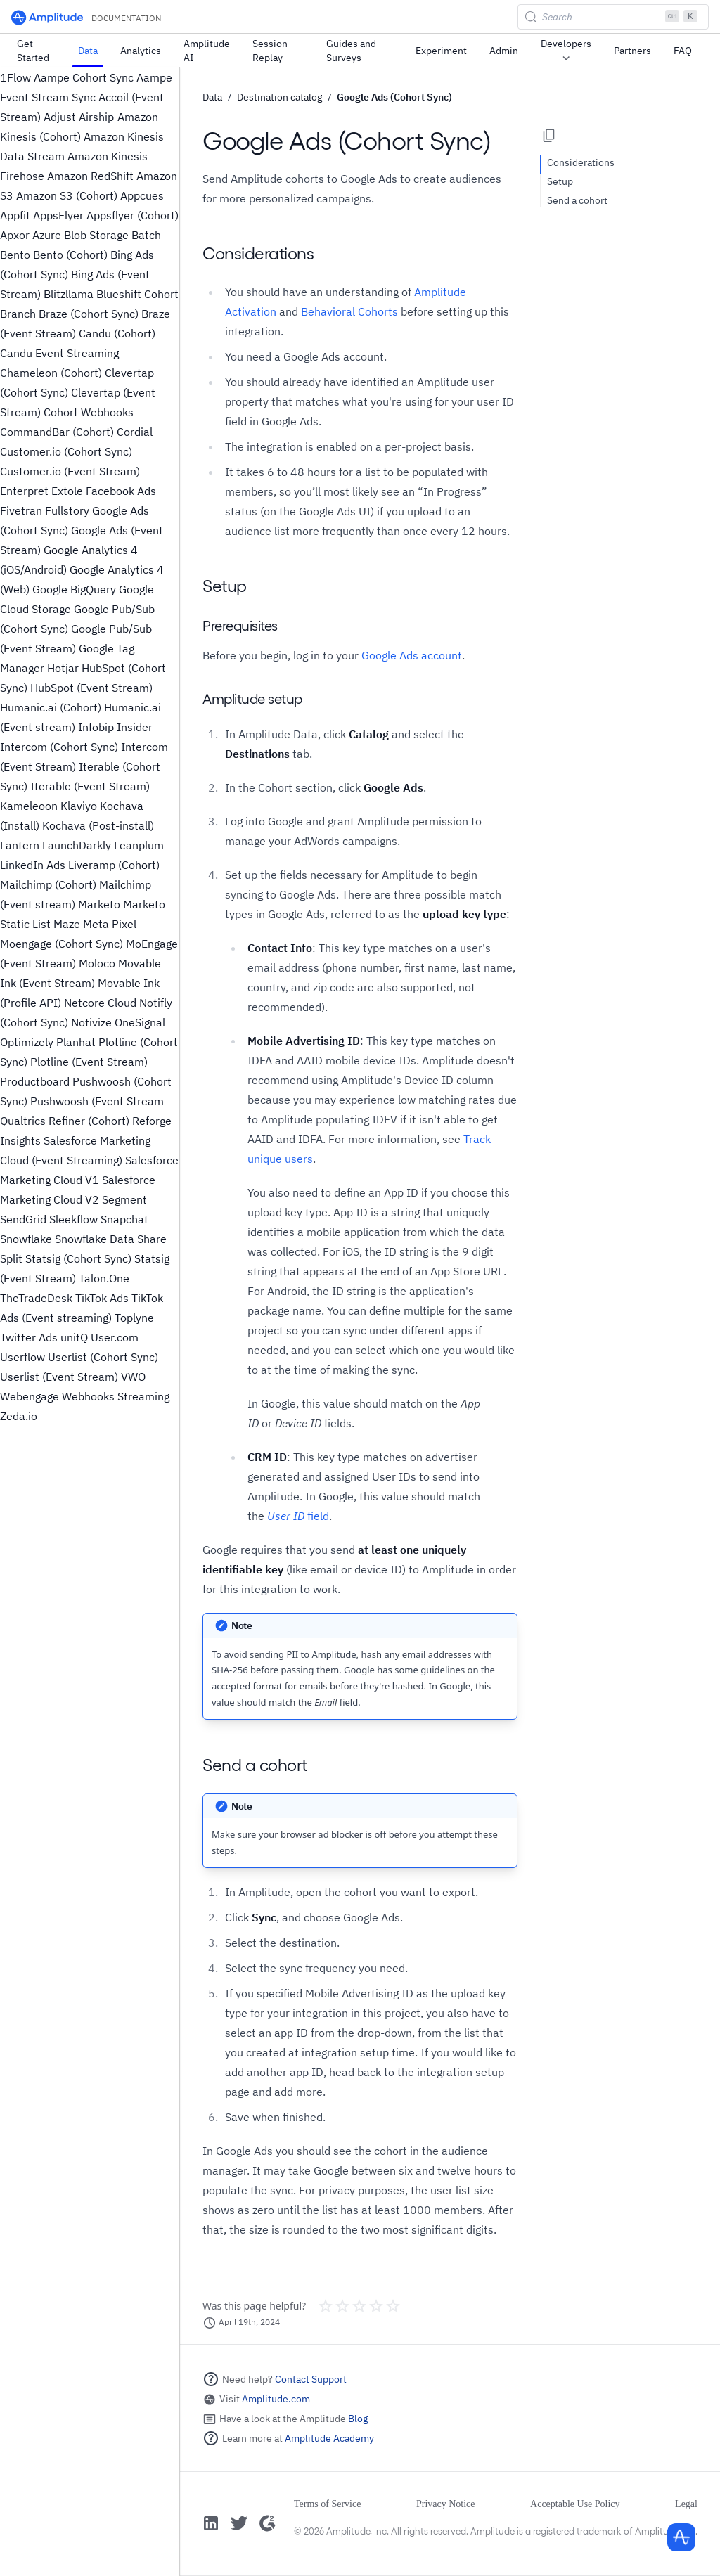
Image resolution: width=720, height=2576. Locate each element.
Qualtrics (23, 1121)
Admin (503, 50)
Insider (135, 727)
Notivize (91, 1022)
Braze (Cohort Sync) (89, 314)
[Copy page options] (549, 136)
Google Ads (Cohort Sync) (394, 97)
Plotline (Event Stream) (89, 1062)
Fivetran (21, 510)
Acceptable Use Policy (575, 2504)
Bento (15, 254)
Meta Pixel (109, 924)
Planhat (76, 1042)
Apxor (15, 235)
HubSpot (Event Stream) (91, 688)
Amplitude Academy (329, 2438)
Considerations (581, 162)
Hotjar (63, 668)
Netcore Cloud (100, 1003)
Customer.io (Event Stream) (70, 471)
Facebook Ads (121, 491)
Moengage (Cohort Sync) (61, 943)
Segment (124, 1199)
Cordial (135, 432)
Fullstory (67, 510)
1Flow (15, 77)
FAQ (683, 50)
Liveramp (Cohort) (114, 865)
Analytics (140, 50)
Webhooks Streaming (115, 1396)
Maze (66, 924)
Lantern (19, 845)
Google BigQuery (74, 589)
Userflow (22, 1357)
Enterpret (24, 491)
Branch (18, 314)
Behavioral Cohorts (349, 311)
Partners (632, 50)
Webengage (29, 1396)
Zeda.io (18, 1416)
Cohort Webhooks (89, 412)
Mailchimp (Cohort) (48, 884)
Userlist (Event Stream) (59, 1377)
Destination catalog (279, 97)
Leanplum (139, 845)
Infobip (96, 727)
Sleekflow (73, 1219)
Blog (358, 2418)
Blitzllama (69, 294)
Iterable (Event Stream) (90, 786)
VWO (133, 1377)
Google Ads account (411, 655)
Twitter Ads (29, 1337)
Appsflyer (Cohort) (132, 215)
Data (88, 50)
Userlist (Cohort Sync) (103, 1357)
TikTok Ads (102, 1298)
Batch (146, 235)
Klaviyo (78, 806)
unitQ (74, 1337)
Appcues (142, 195)
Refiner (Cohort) (89, 1121)
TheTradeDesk (36, 1298)
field (298, 1516)
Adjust (60, 117)
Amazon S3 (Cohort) (66, 195)
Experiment (441, 50)
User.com (115, 1337)
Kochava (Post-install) (98, 825)
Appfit (15, 215)
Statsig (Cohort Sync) (78, 1258)
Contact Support (311, 2379)
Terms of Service (327, 2504)
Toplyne (134, 1317)
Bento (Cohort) (70, 254)
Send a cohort (577, 200)
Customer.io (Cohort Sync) (66, 451)
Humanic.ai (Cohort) (50, 707)
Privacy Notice (445, 2504)
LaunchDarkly (76, 845)
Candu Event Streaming (59, 353)
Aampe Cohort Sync (84, 77)
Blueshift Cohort (137, 294)
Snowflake (26, 1239)
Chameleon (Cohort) (51, 373)
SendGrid (23, 1219)
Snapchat (124, 1219)
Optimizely (26, 1042)
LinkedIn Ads (32, 865)
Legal (686, 2504)
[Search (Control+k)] (613, 17)
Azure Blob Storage (80, 235)
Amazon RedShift (90, 176)
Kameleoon (29, 806)
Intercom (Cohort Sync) (59, 747)
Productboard (35, 1081)
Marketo (99, 904)
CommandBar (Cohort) (57, 432)
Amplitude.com (276, 2399)
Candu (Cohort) (117, 333)
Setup (560, 181)
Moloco (97, 963)
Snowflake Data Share (111, 1239)
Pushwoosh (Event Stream (97, 1101)
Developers (566, 51)
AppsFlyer (58, 215)
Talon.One (104, 1278)
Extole (67, 491)
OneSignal (140, 1022)
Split (11, 1258)
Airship (96, 117)
